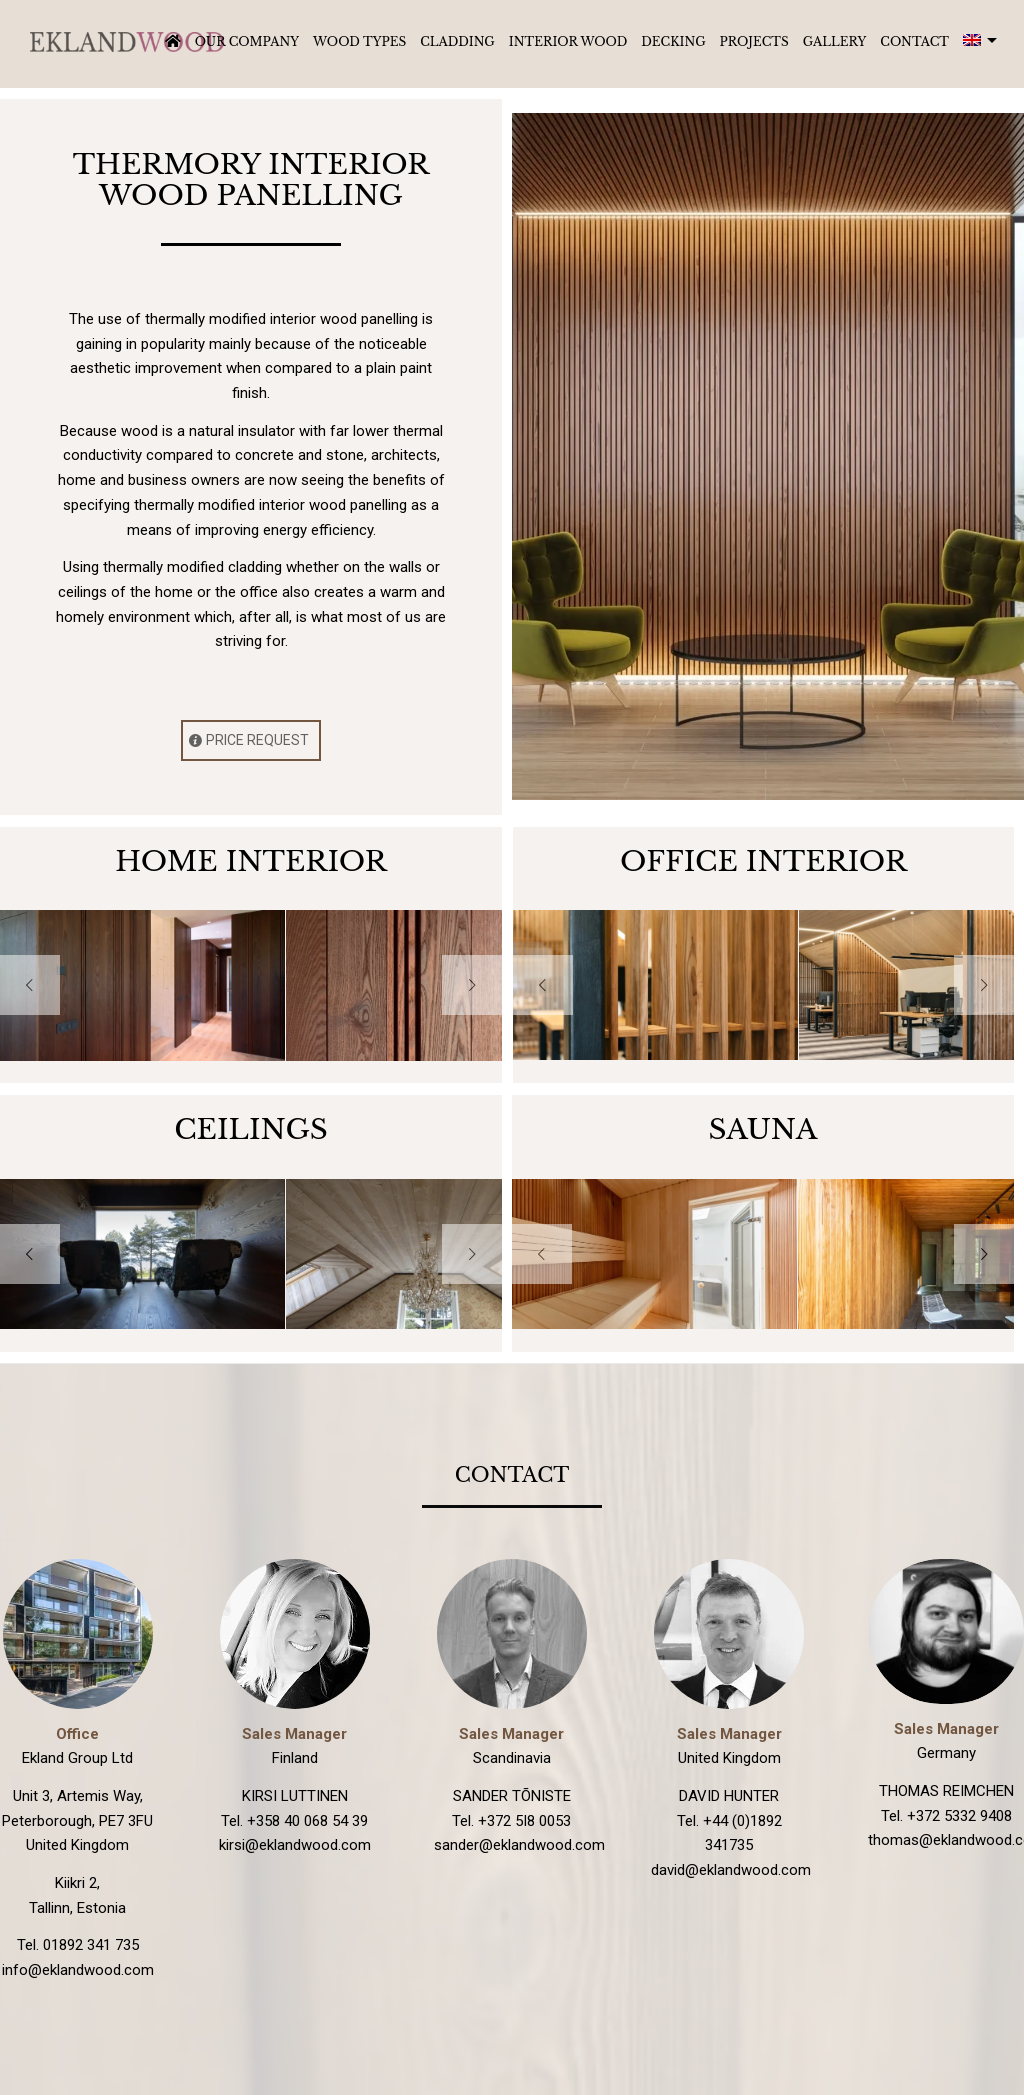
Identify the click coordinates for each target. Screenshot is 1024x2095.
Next (472, 985)
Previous (30, 985)
